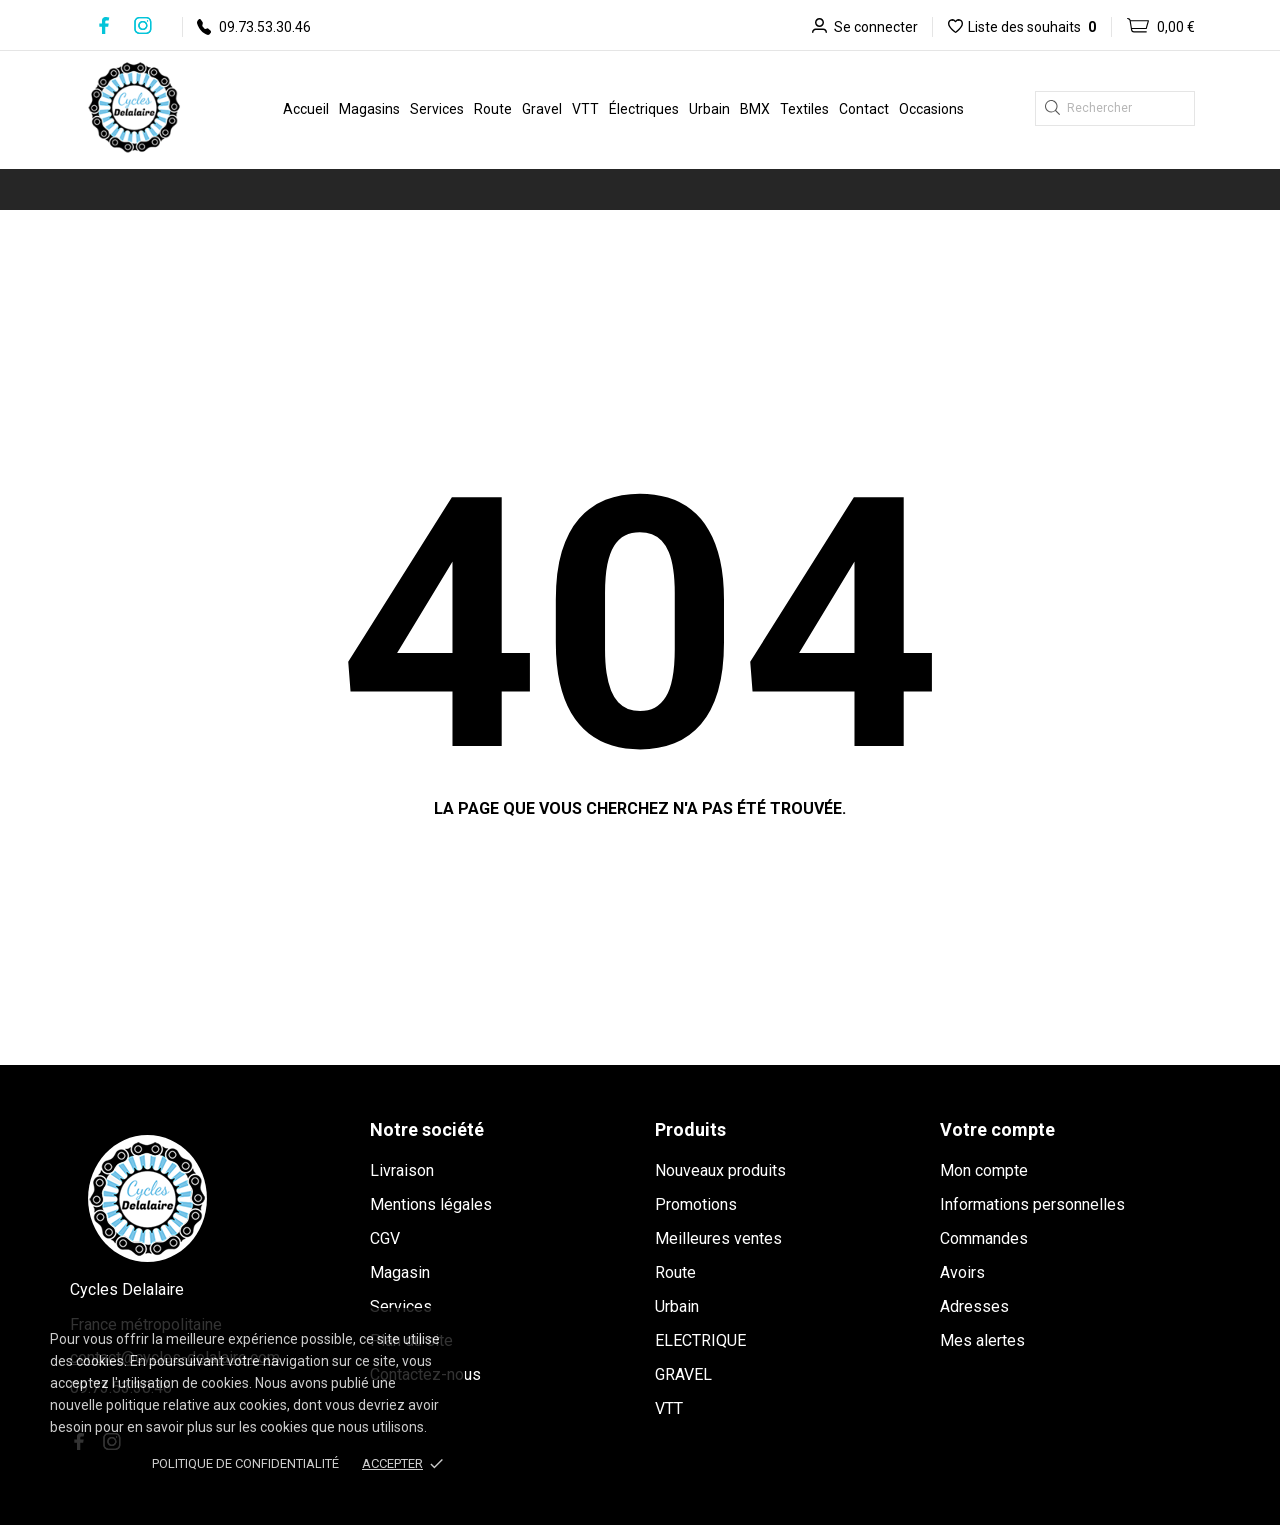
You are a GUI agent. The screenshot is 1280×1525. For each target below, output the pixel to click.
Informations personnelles (1032, 1204)
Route (493, 109)
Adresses (974, 1306)
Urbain (709, 109)
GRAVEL (683, 1374)
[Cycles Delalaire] (153, 107)
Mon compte (984, 1170)
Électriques (644, 109)
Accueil (306, 109)
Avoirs (962, 1272)
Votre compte (997, 1129)
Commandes (984, 1238)
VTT (585, 109)
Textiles (804, 109)
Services (437, 109)
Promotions (696, 1204)
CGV (385, 1238)
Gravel (542, 109)
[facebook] (104, 25)
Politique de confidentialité (245, 1463)
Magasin (400, 1272)
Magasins (369, 109)
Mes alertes (982, 1340)
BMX (755, 109)
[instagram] (143, 25)
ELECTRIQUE (700, 1340)
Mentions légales (431, 1204)
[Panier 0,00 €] (1153, 27)
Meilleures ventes (718, 1238)
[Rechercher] (1115, 108)
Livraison (402, 1170)
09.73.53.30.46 (254, 27)
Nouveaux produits (720, 1170)
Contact (864, 109)
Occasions (931, 109)
